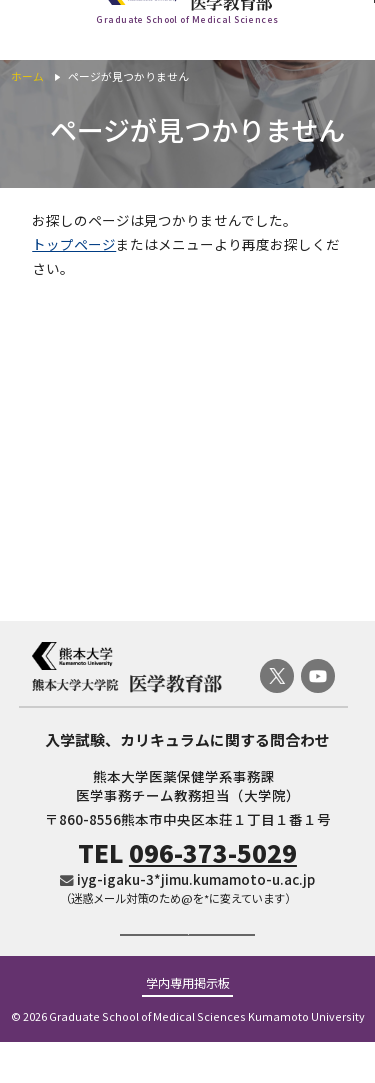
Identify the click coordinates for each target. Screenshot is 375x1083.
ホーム (27, 76)
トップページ (74, 244)
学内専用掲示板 (188, 1025)
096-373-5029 (213, 852)
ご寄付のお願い (187, 953)
